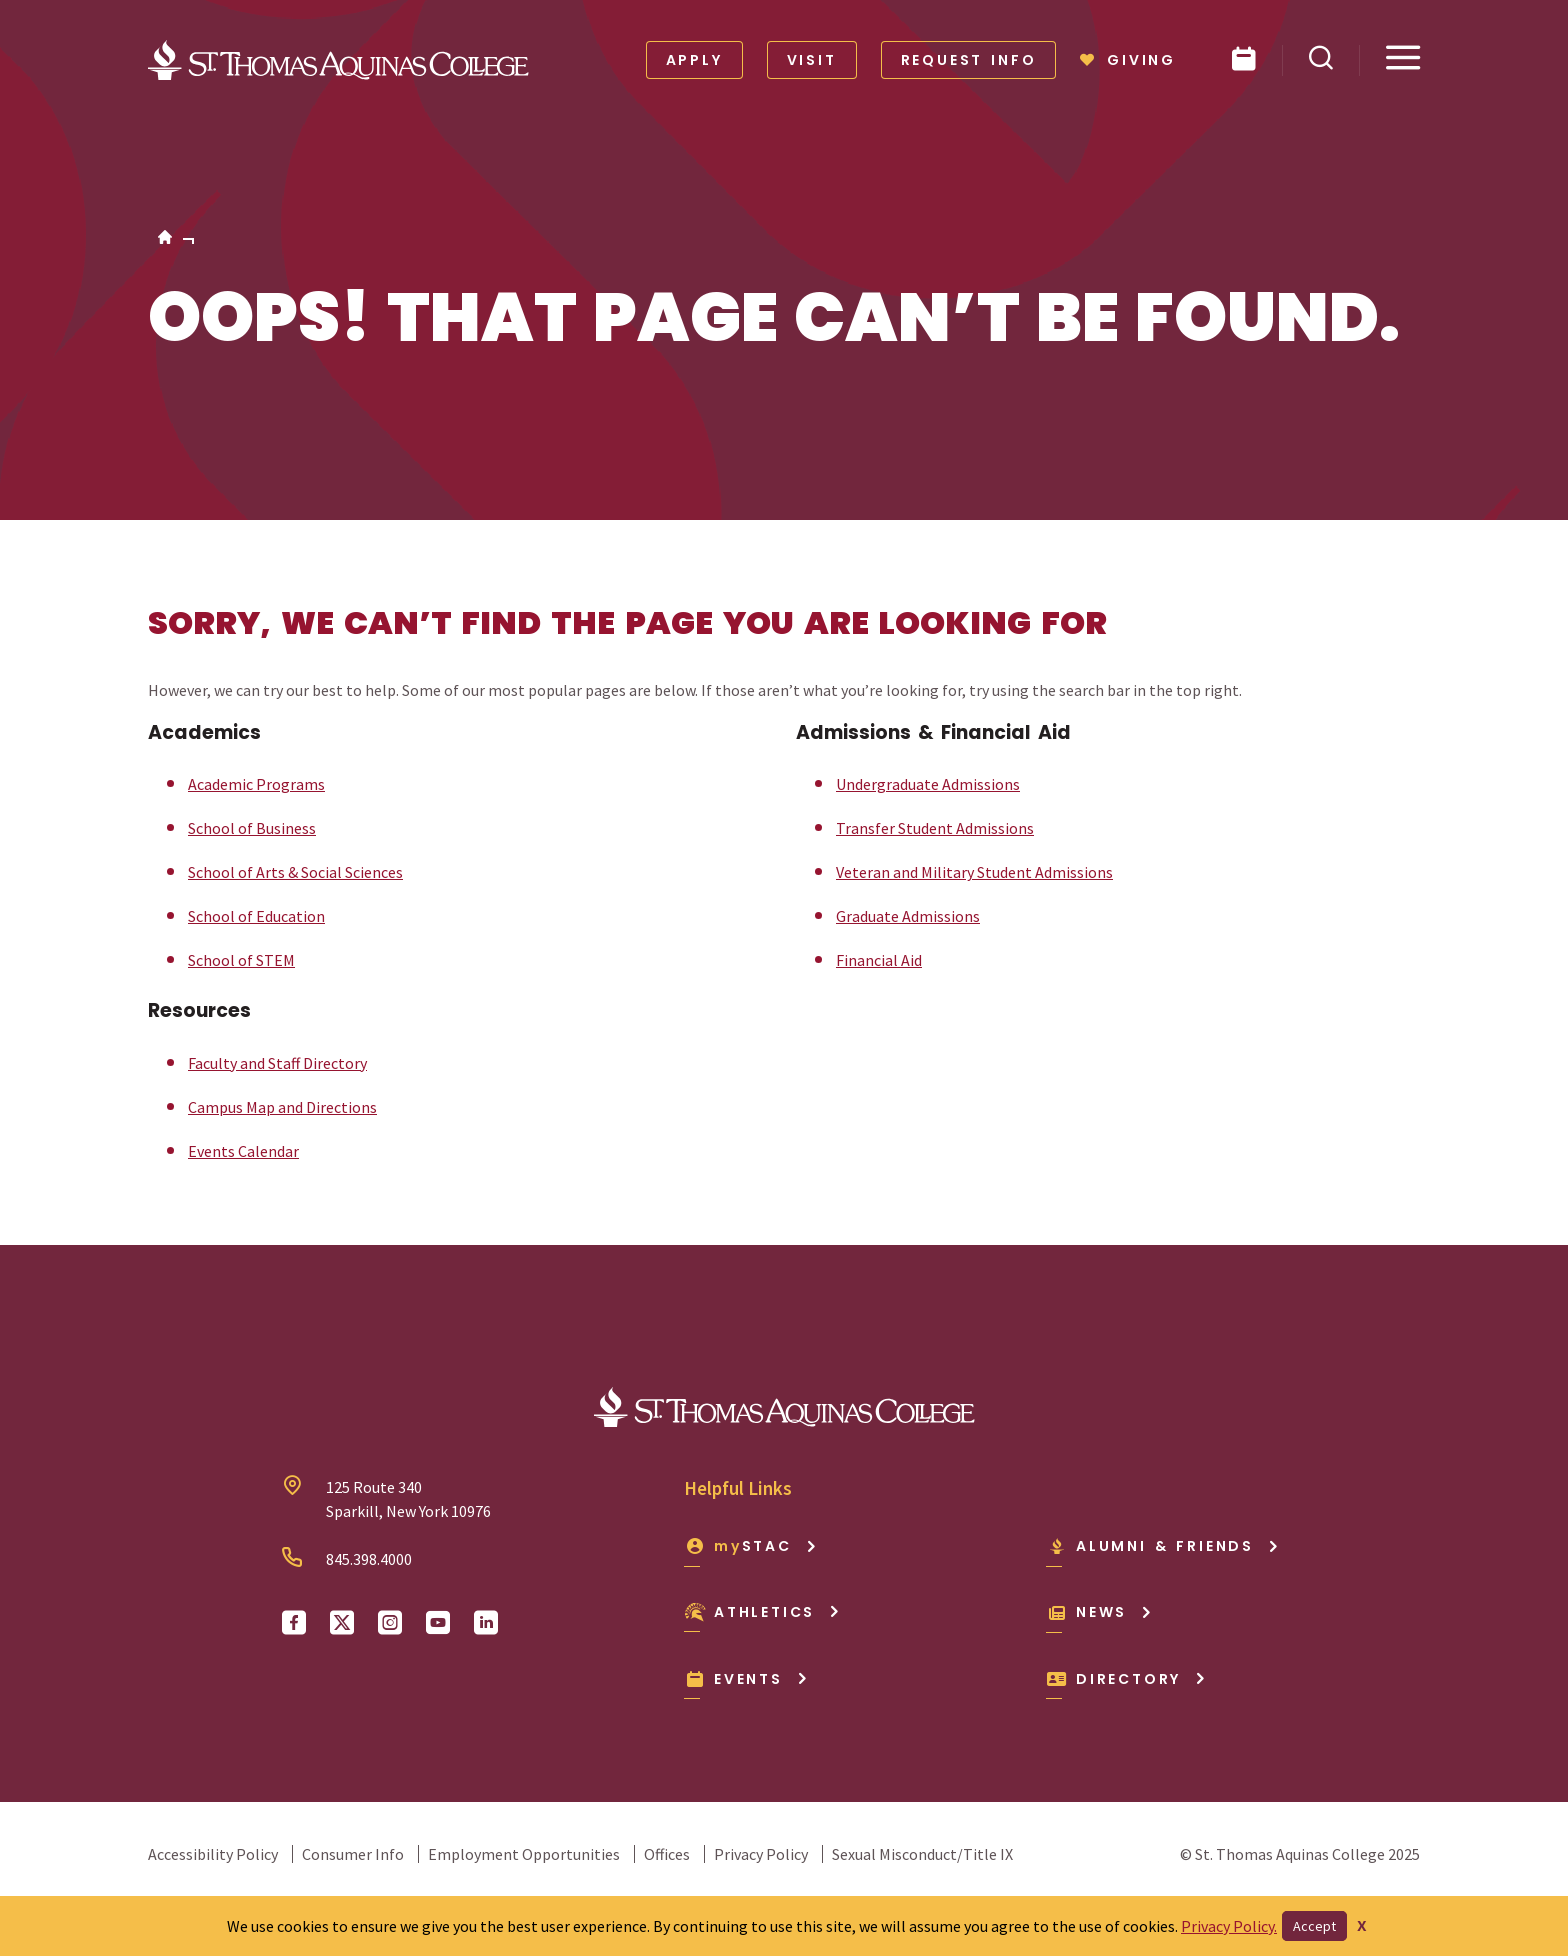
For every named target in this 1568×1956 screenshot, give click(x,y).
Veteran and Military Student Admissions (974, 872)
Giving (1128, 60)
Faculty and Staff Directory (277, 1063)
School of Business (252, 828)
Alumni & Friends (1163, 1546)
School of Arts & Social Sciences (295, 872)
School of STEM (241, 960)
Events (746, 1679)
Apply (694, 60)
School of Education (256, 916)
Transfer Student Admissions (935, 828)
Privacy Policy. (1229, 1926)
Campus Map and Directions (282, 1107)
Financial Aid (879, 960)
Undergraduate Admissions (928, 784)
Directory (1126, 1679)
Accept (1314, 1926)
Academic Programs (256, 784)
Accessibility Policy (213, 1854)
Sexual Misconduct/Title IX (922, 1854)
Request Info (969, 60)
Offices (667, 1854)
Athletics (762, 1612)
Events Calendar (243, 1151)
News (1099, 1612)
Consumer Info (353, 1854)
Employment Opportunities (524, 1854)
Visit (812, 60)
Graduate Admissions (908, 916)
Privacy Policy (761, 1854)
